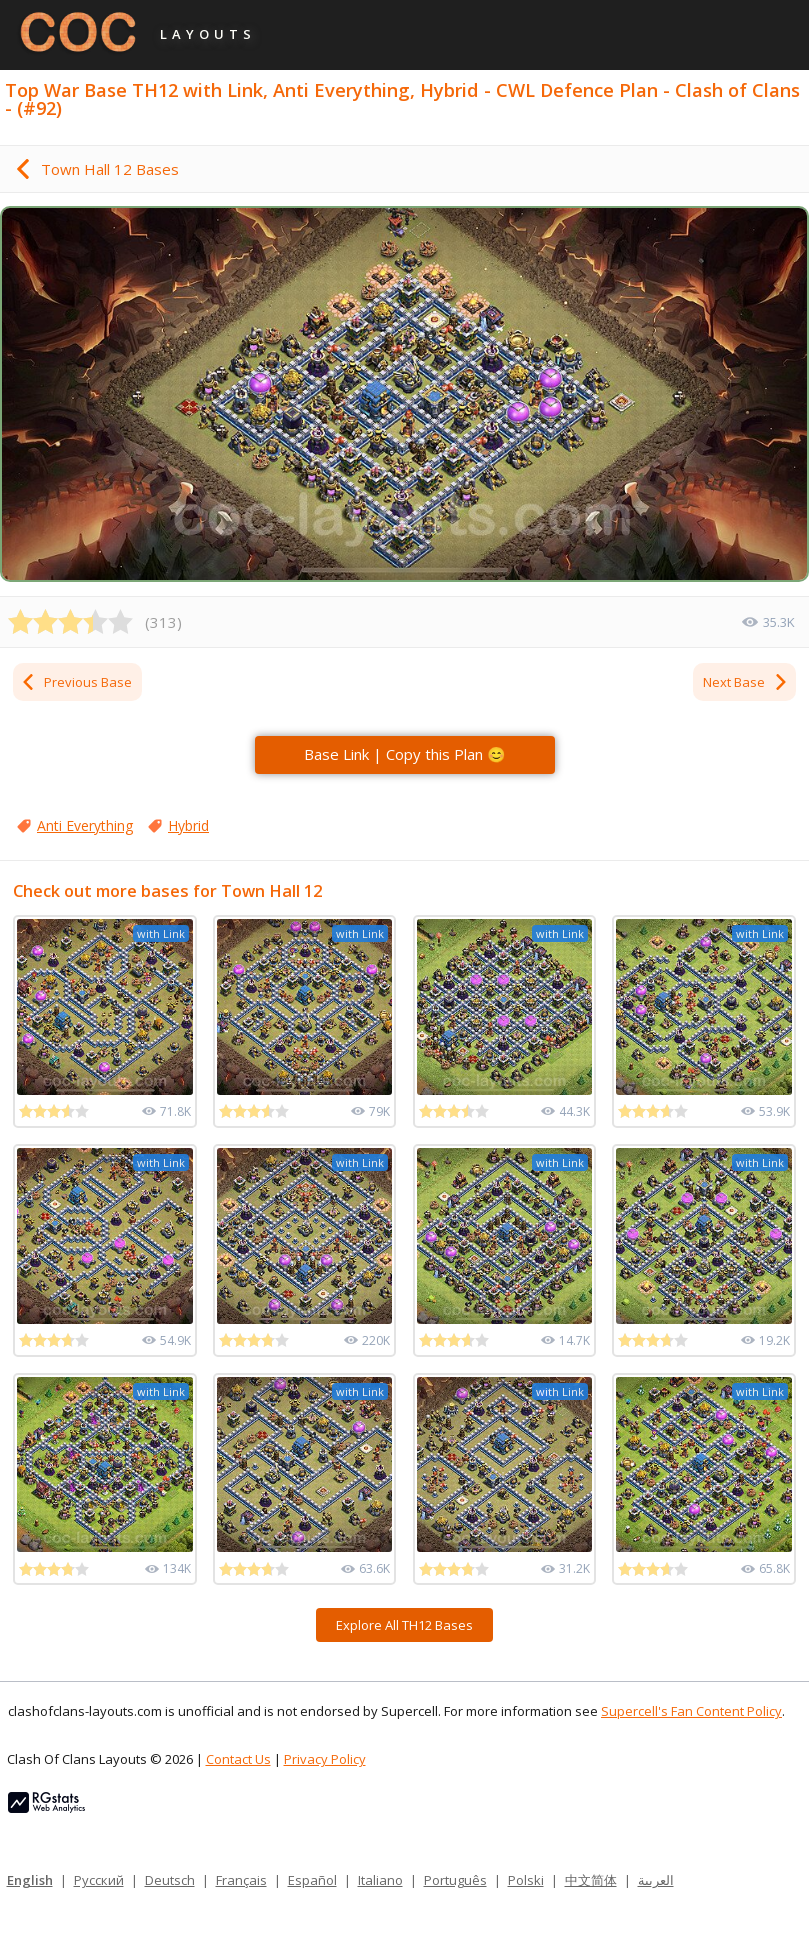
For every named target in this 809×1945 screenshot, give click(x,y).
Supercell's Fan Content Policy (691, 1711)
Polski (526, 1880)
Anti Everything (85, 825)
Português (455, 1880)
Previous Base (76, 682)
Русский (99, 1880)
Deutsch (170, 1880)
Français (241, 1880)
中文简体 (591, 1880)
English (30, 1880)
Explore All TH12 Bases (404, 1625)
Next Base (746, 682)
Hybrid (188, 825)
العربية (656, 1880)
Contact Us (238, 1759)
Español (312, 1880)
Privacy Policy (325, 1759)
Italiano (380, 1880)
